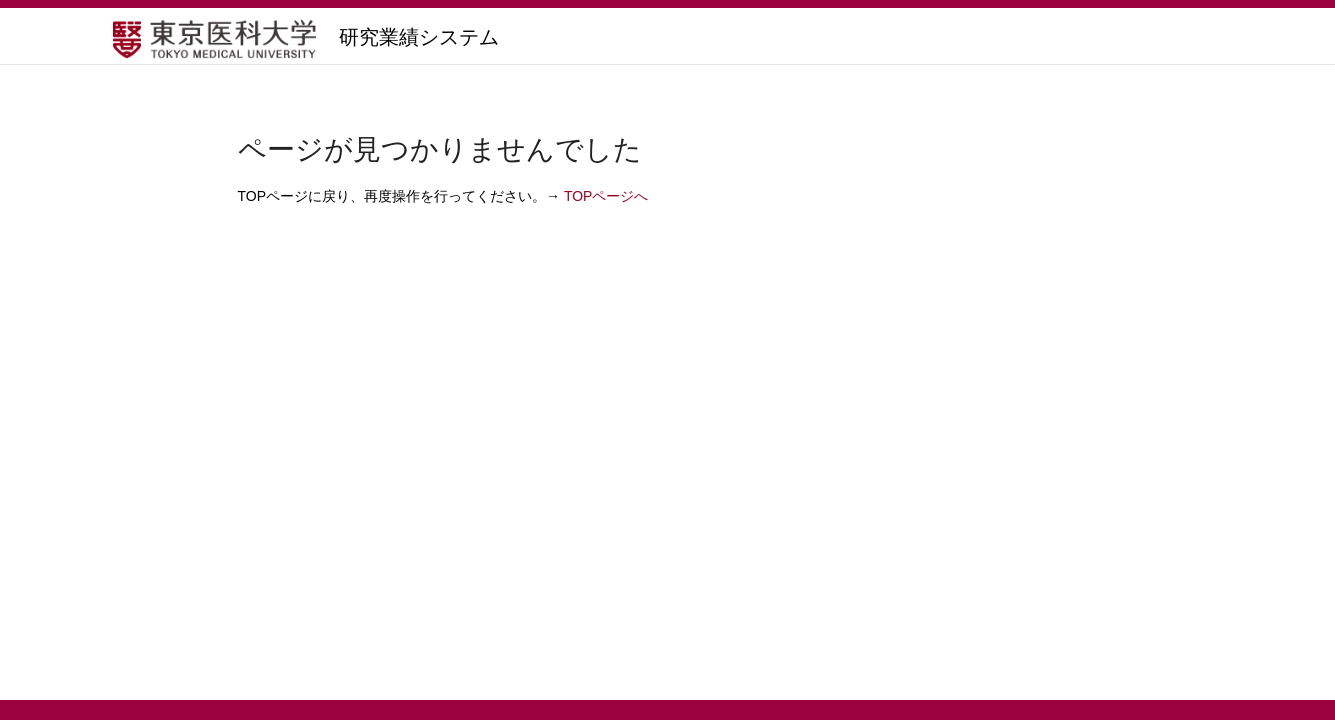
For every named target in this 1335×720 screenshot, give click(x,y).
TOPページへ (606, 196)
